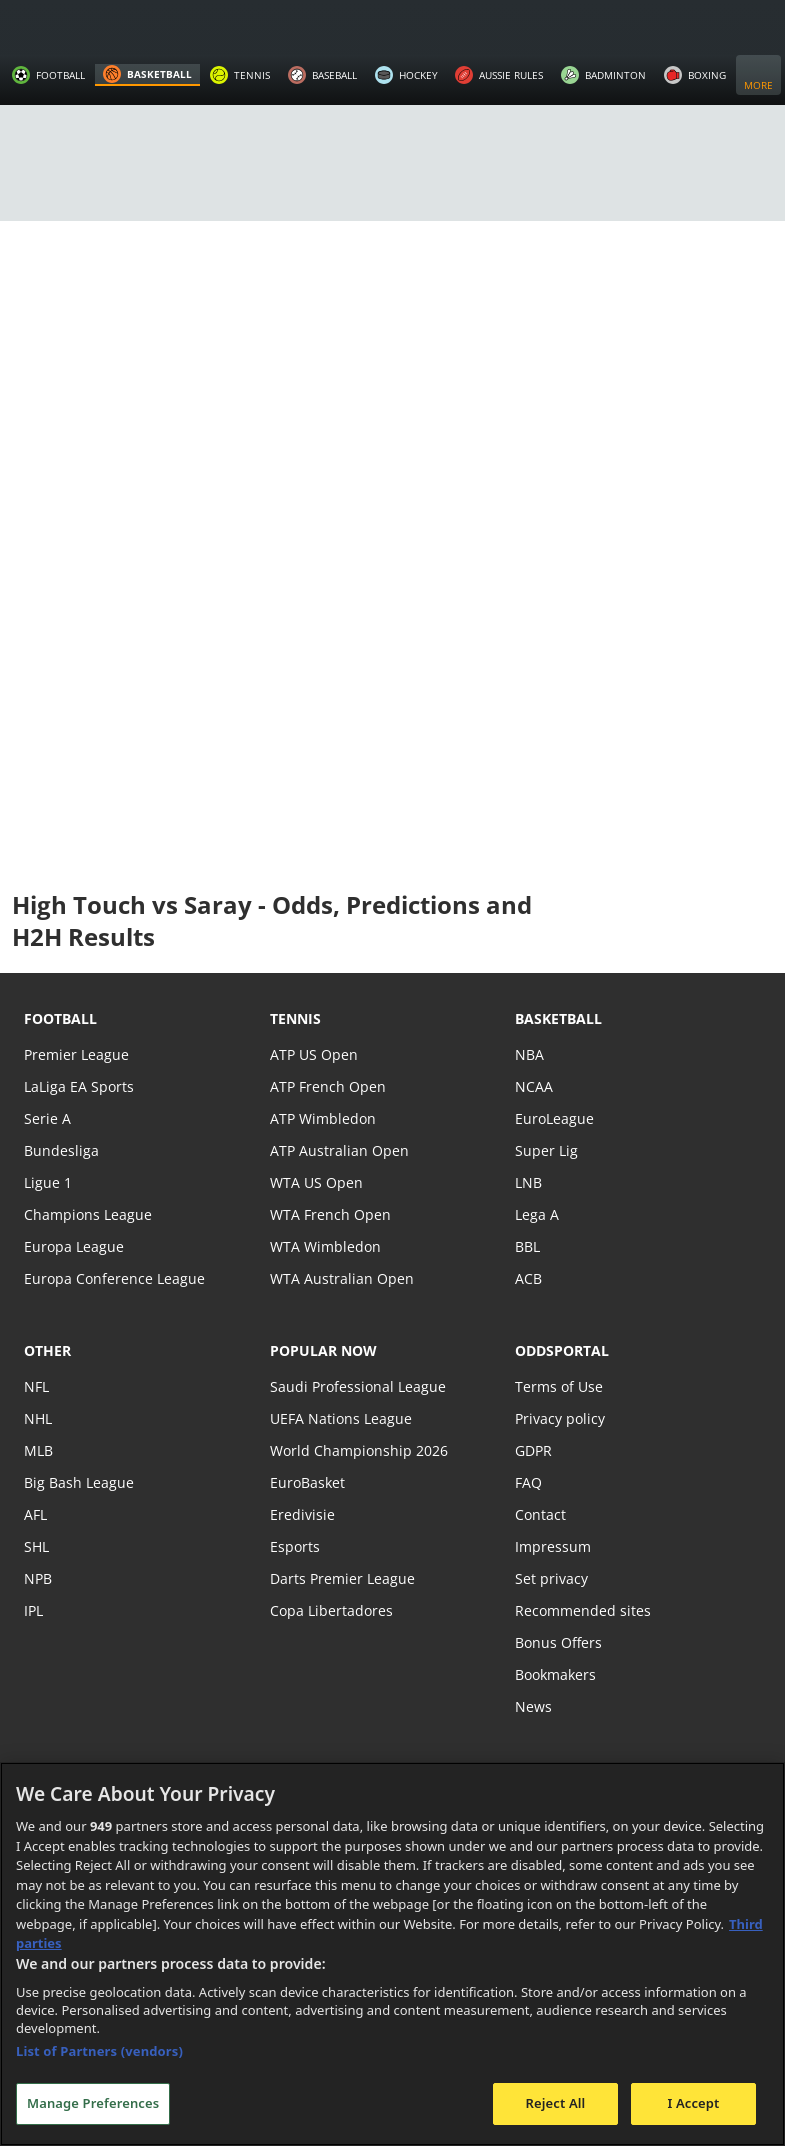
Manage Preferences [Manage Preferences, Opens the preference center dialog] (93, 2103)
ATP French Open (326, 1086)
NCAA (533, 1086)
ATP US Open (313, 1054)
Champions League (86, 1214)
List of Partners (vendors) (99, 2051)
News (533, 1706)
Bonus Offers (558, 1642)
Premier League (75, 1054)
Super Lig (545, 1150)
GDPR (533, 1450)
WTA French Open (328, 1214)
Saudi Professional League (355, 1386)
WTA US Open (315, 1182)
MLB (38, 1450)
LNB (528, 1182)
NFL (36, 1386)
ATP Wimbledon (322, 1118)
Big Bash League (77, 1482)
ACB (528, 1278)
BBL (527, 1246)
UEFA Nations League (339, 1418)
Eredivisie (301, 1514)
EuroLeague (554, 1118)
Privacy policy (559, 1418)
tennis (295, 1018)
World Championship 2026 (356, 1450)
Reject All (556, 2103)
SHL (36, 1546)
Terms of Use (558, 1386)
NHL (38, 1418)
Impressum (552, 1546)
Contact (540, 1514)
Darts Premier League (341, 1578)
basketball (558, 1018)
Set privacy (550, 1578)
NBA (529, 1054)
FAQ (528, 1482)
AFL (35, 1514)
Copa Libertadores (330, 1610)
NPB (38, 1578)
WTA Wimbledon (324, 1246)
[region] (392, 1954)
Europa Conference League (112, 1278)
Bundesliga (60, 1150)
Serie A (46, 1118)
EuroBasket (307, 1482)
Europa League (73, 1246)
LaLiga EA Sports (77, 1086)
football (60, 1018)
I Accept (693, 2103)
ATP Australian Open (337, 1150)
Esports (294, 1546)
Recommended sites (581, 1610)
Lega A (536, 1214)
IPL (34, 1610)
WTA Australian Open (339, 1278)
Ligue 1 (47, 1182)
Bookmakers (556, 1674)
